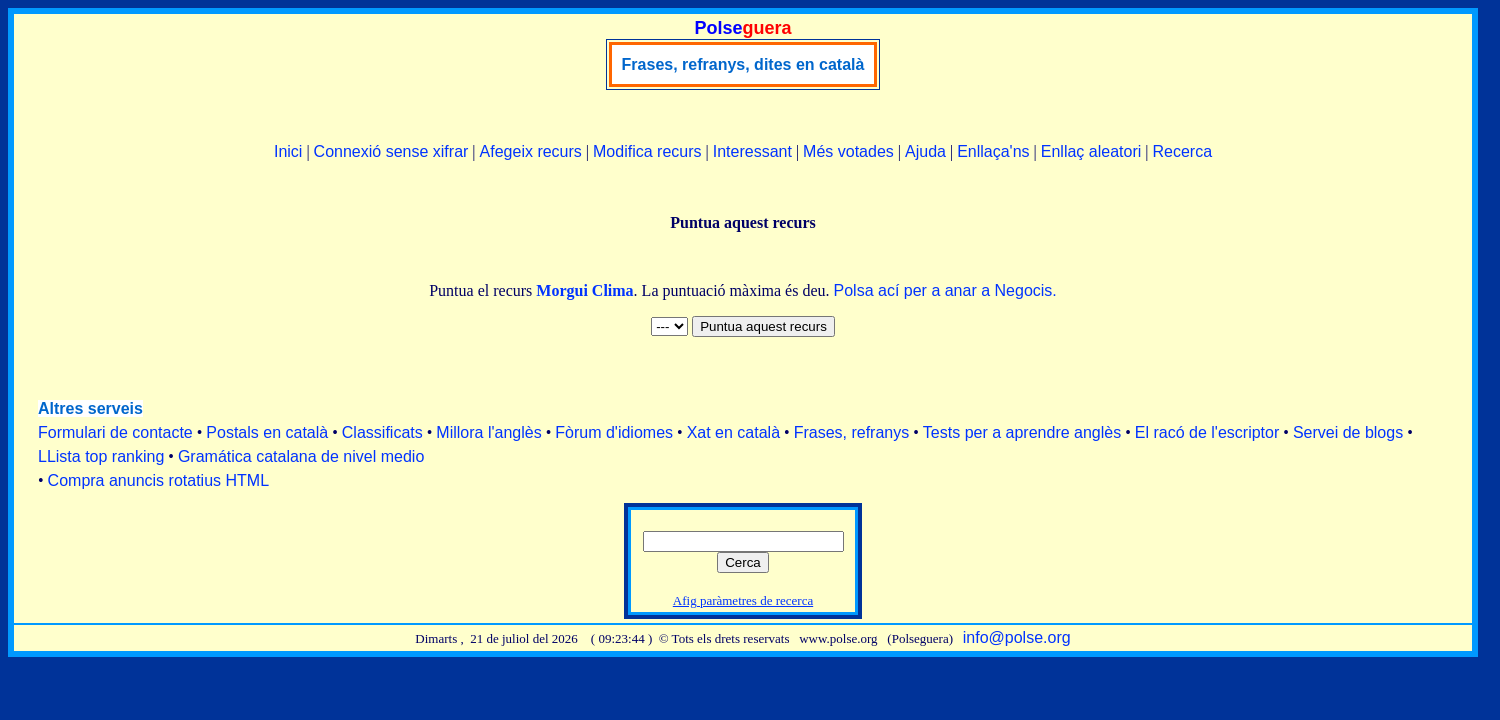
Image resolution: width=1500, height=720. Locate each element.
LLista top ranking (101, 456)
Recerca (1182, 151)
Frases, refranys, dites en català (743, 64)
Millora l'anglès (488, 432)
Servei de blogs (1348, 432)
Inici (288, 151)
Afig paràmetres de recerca (743, 600)
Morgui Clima (584, 290)
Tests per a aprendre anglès (1022, 432)
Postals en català (267, 432)
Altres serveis (90, 408)
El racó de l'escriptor (1207, 432)
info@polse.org (1017, 637)
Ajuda (925, 151)
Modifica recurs (647, 151)
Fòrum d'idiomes (614, 432)
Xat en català (733, 432)
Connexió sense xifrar (391, 151)
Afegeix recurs (531, 151)
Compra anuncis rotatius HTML (158, 480)
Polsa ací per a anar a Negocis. (945, 290)
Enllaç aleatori (1091, 151)
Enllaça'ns (993, 151)
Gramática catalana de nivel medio (301, 456)
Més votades (848, 151)
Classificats (382, 432)
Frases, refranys (852, 432)
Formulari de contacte (115, 432)
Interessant (752, 151)
